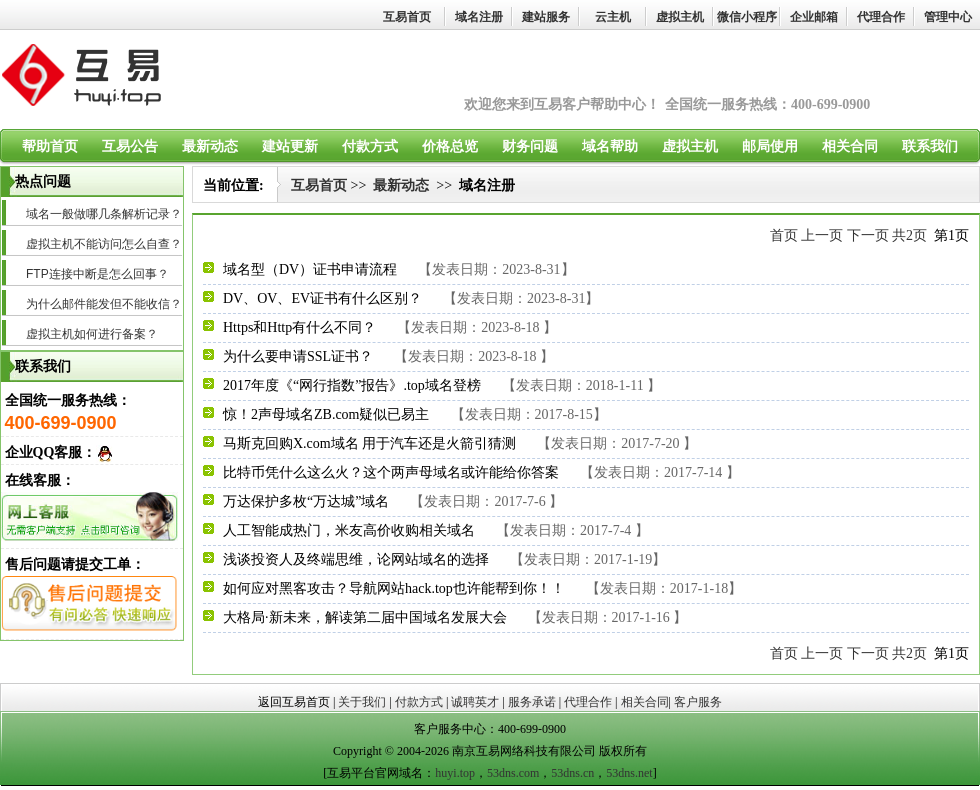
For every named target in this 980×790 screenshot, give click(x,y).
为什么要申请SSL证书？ (298, 356)
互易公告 (130, 146)
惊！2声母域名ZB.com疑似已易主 (326, 414)
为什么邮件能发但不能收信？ (104, 304)
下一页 (868, 235)
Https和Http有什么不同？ (299, 327)
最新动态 (210, 146)
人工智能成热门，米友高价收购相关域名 (349, 530)
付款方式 (370, 146)
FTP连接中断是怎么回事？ (97, 274)
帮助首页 (50, 146)
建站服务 (546, 17)
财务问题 (530, 146)
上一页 (822, 235)
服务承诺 (532, 702)
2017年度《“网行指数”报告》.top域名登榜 (352, 385)
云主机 (613, 17)
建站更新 (290, 146)
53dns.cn (572, 773)
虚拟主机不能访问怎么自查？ (104, 244)
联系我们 (930, 146)
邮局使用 (770, 146)
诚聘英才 (475, 702)
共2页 (909, 235)
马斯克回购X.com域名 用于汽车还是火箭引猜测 (369, 443)
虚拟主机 (680, 17)
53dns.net (629, 773)
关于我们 (362, 702)
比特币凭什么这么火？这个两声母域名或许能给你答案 (391, 472)
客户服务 (698, 702)
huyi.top (455, 773)
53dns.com (513, 773)
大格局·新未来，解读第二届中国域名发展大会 (365, 617)
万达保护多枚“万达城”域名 (306, 501)
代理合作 (881, 17)
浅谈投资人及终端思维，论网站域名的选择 (356, 559)
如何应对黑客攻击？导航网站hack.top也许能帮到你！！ (394, 588)
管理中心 (948, 17)
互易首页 (407, 17)
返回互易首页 (294, 702)
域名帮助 (610, 146)
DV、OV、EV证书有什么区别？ (322, 298)
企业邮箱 (814, 17)
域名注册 (479, 17)
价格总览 (450, 146)
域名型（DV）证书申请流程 (310, 269)
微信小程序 (747, 17)
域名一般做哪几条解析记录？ (104, 214)
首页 (784, 235)
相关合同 (850, 146)
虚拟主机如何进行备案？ (92, 334)
